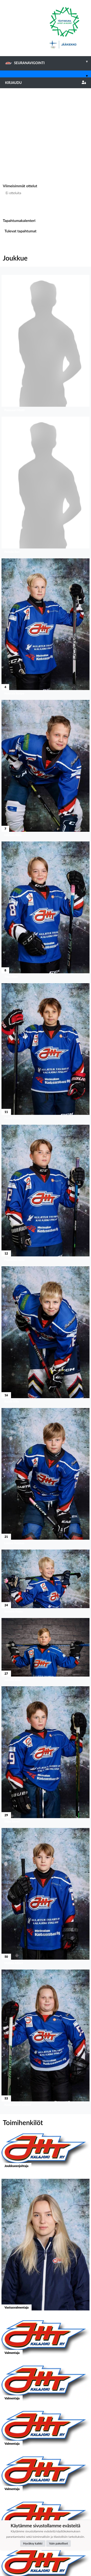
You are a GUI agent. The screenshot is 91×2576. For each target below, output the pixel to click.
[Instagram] (11, 2554)
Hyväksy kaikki (32, 2543)
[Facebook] (5, 2554)
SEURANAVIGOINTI (48, 61)
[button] (45, 253)
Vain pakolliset (58, 2543)
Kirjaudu (45, 83)
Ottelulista (12, 116)
